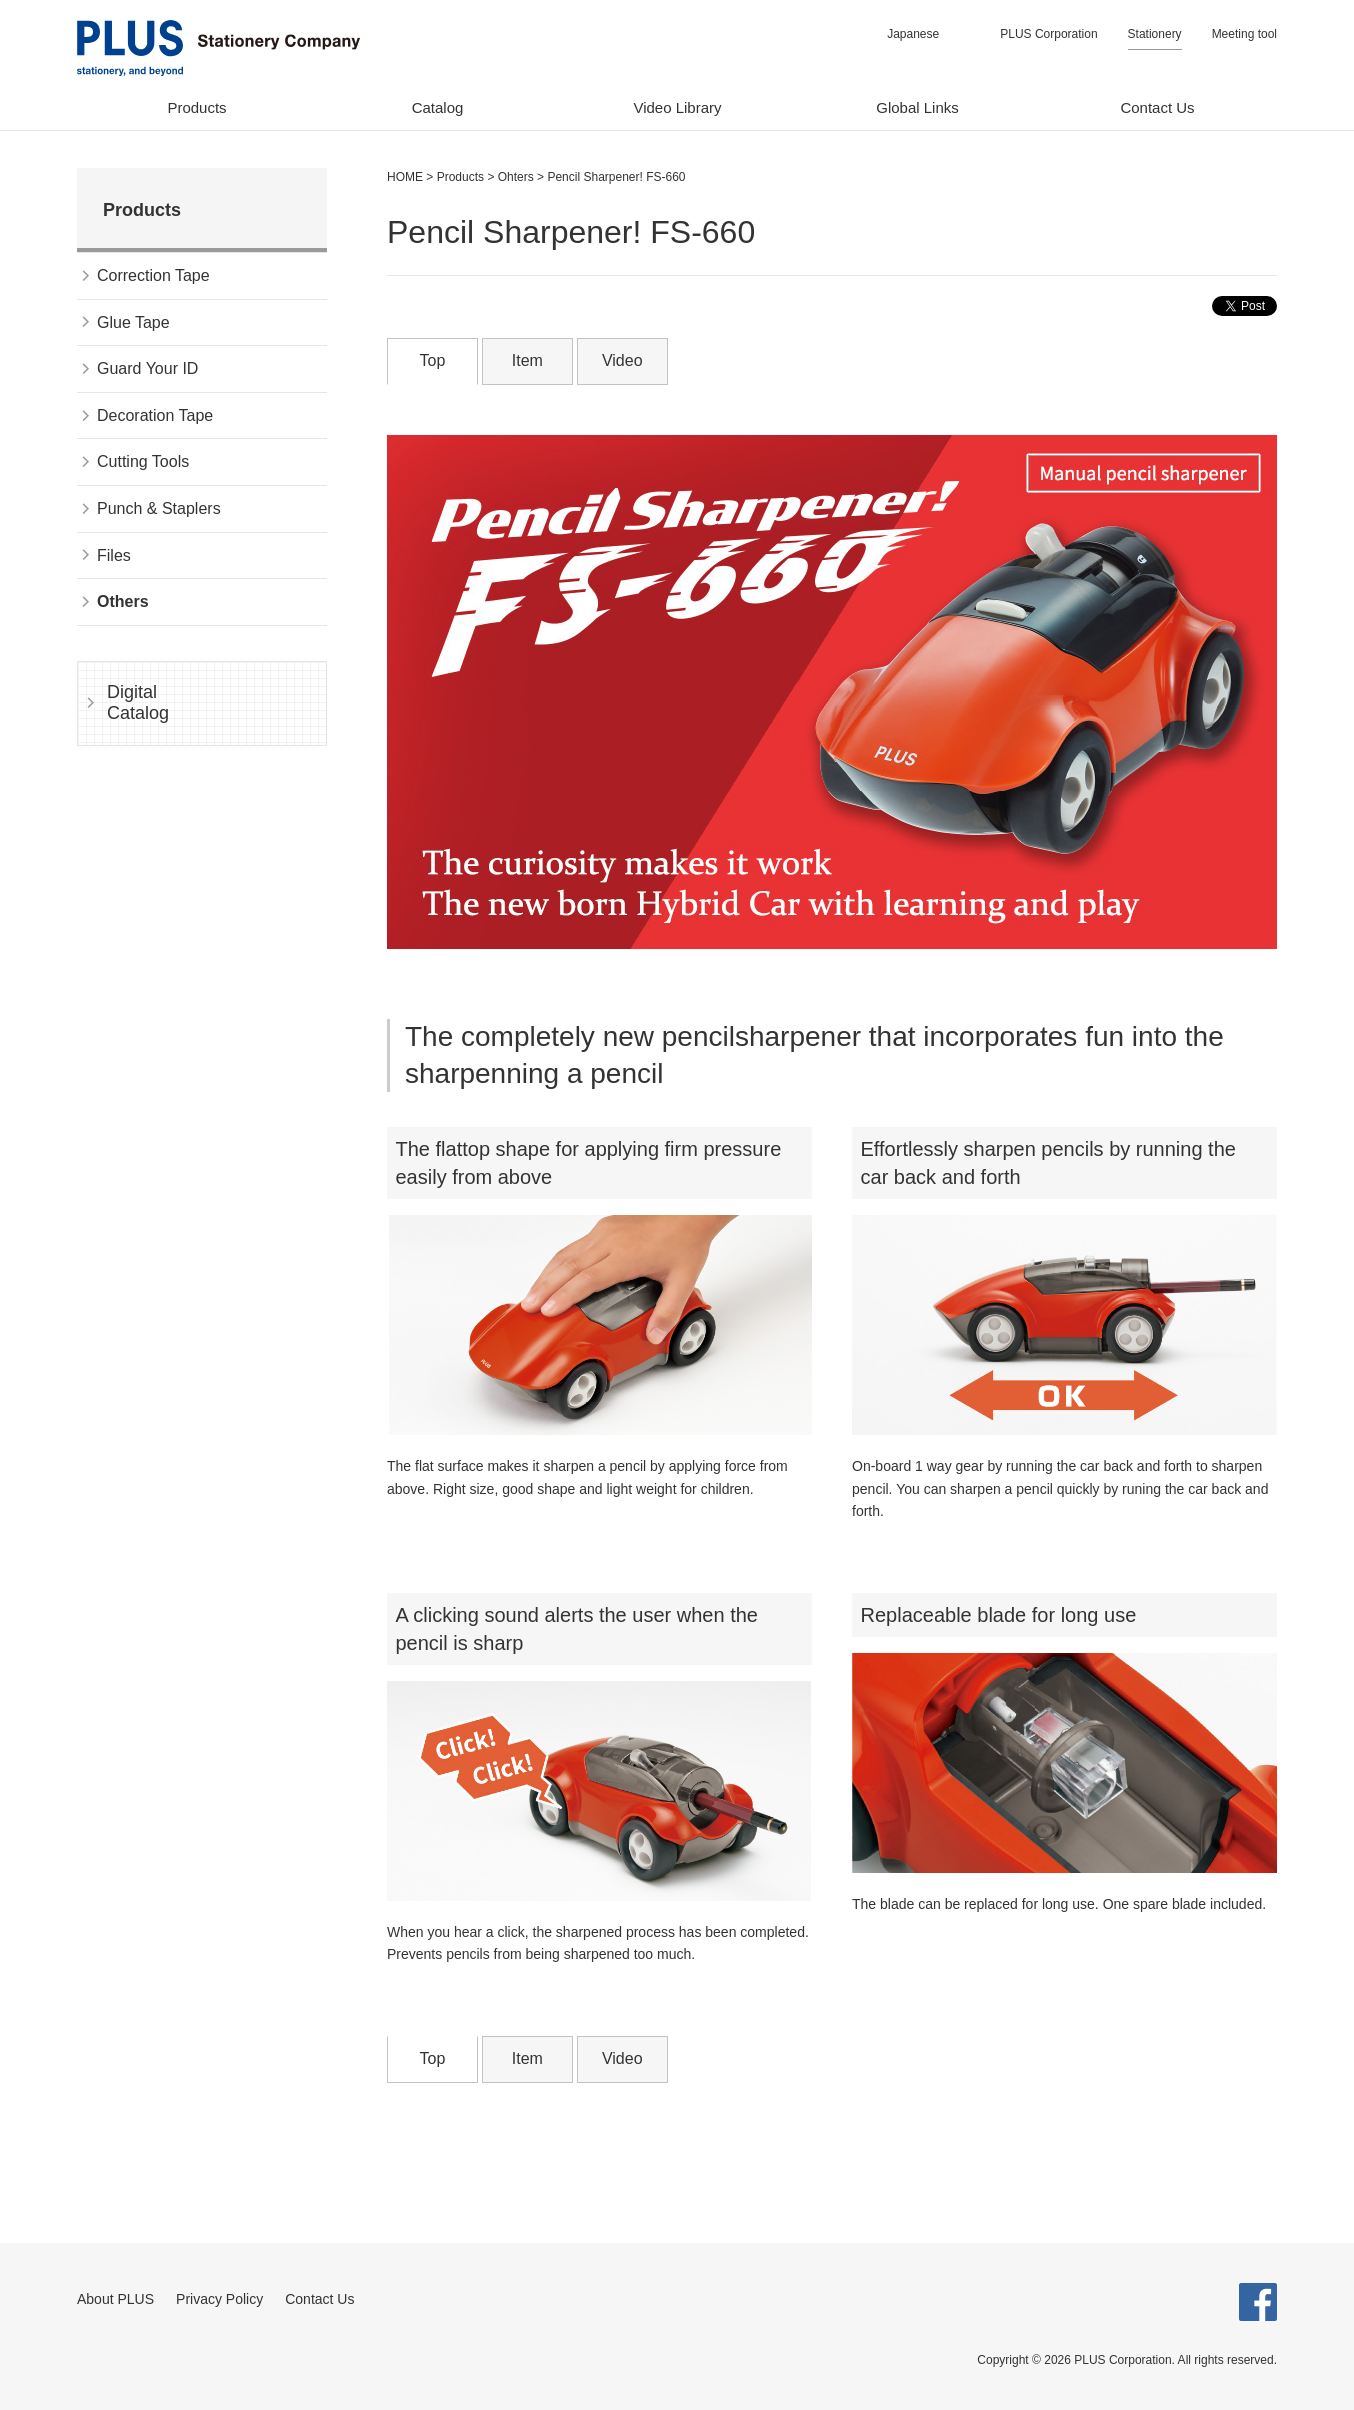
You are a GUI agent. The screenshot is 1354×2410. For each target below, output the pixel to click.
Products (196, 107)
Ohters (516, 177)
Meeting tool (1244, 34)
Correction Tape (153, 275)
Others (123, 601)
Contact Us (1157, 107)
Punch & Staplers (159, 508)
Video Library (677, 107)
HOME (405, 177)
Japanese (913, 34)
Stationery (1155, 34)
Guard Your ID (147, 368)
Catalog (438, 107)
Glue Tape (133, 322)
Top (433, 360)
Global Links (917, 107)
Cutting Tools (143, 461)
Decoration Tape (155, 415)
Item (527, 360)
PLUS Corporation (1048, 34)
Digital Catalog (138, 703)
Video (622, 360)
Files (114, 555)
